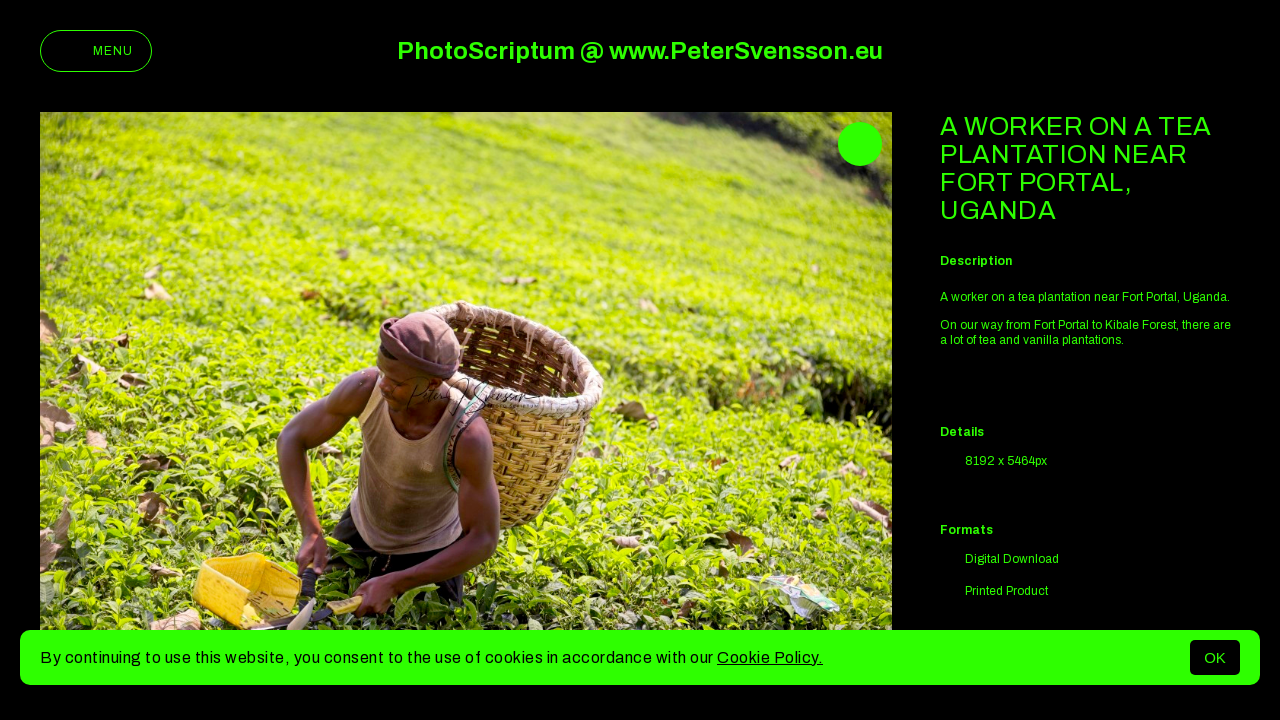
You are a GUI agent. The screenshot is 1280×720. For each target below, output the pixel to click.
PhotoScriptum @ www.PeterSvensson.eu (640, 51)
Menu (96, 51)
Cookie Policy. (770, 657)
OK (1215, 657)
